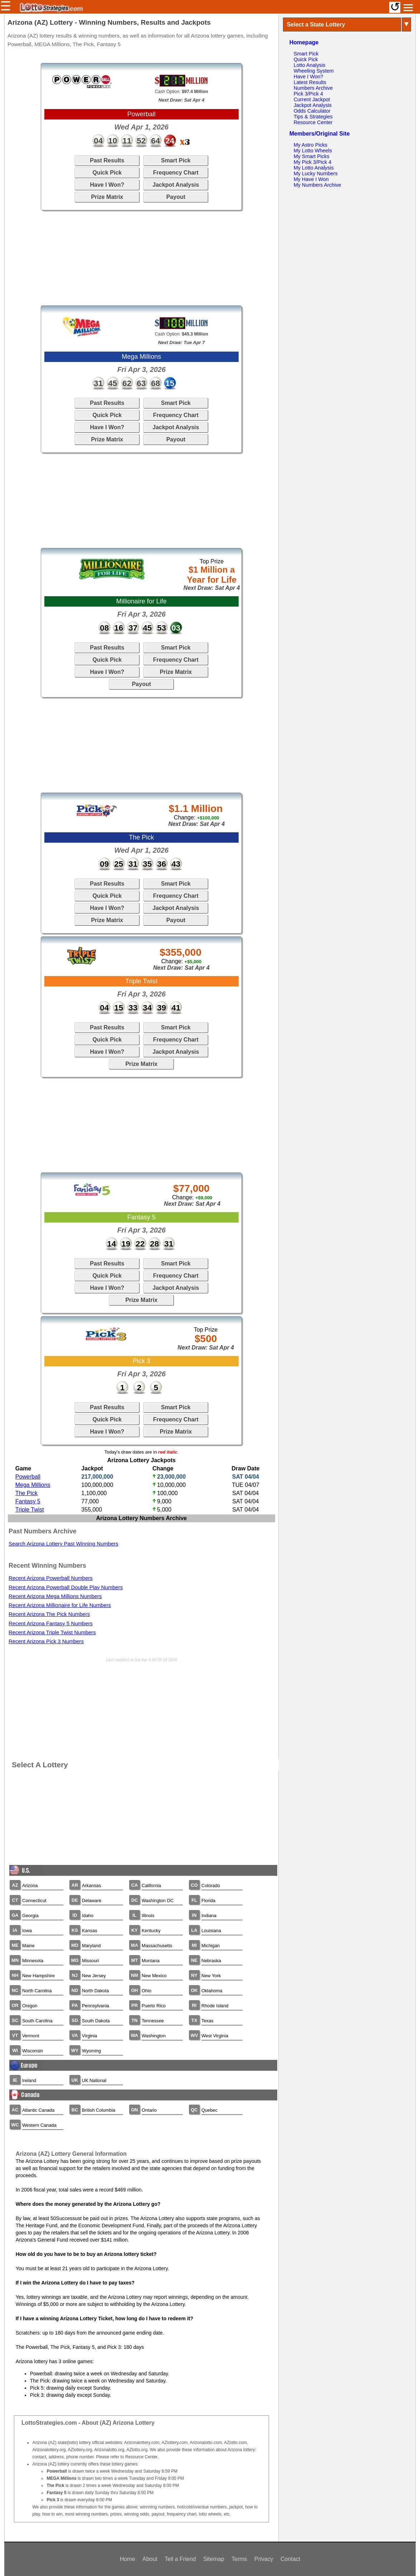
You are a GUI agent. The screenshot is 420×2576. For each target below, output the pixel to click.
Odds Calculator (312, 111)
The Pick (26, 1493)
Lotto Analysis (310, 65)
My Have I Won (311, 179)
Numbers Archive (313, 88)
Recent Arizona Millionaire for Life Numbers (60, 1605)
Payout (175, 197)
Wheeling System (314, 71)
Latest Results (310, 82)
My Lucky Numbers (316, 173)
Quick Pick (107, 173)
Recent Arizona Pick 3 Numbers (46, 1641)
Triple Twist (29, 1510)
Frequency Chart (176, 173)
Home (127, 2559)
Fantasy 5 (27, 1501)
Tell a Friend (180, 2559)
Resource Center (313, 122)
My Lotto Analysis (314, 168)
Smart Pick (176, 160)
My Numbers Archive (317, 185)
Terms (239, 2559)
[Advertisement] (141, 258)
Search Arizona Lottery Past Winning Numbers (63, 1544)
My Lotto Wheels (313, 150)
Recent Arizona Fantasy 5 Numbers (51, 1623)
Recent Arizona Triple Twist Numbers (52, 1632)
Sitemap (213, 2559)
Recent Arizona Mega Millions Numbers (55, 1596)
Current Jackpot (312, 99)
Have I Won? (107, 185)
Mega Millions (32, 1485)
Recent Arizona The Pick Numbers (49, 1614)
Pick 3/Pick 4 (308, 94)
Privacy (263, 2559)
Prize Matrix (107, 197)
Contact (290, 2559)
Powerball (27, 1477)
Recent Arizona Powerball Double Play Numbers (66, 1587)
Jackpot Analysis (175, 185)
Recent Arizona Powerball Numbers (51, 1578)
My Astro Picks (310, 145)
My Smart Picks (311, 156)
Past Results (107, 160)
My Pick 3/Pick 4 (313, 162)
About (149, 2559)
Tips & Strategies (313, 116)
